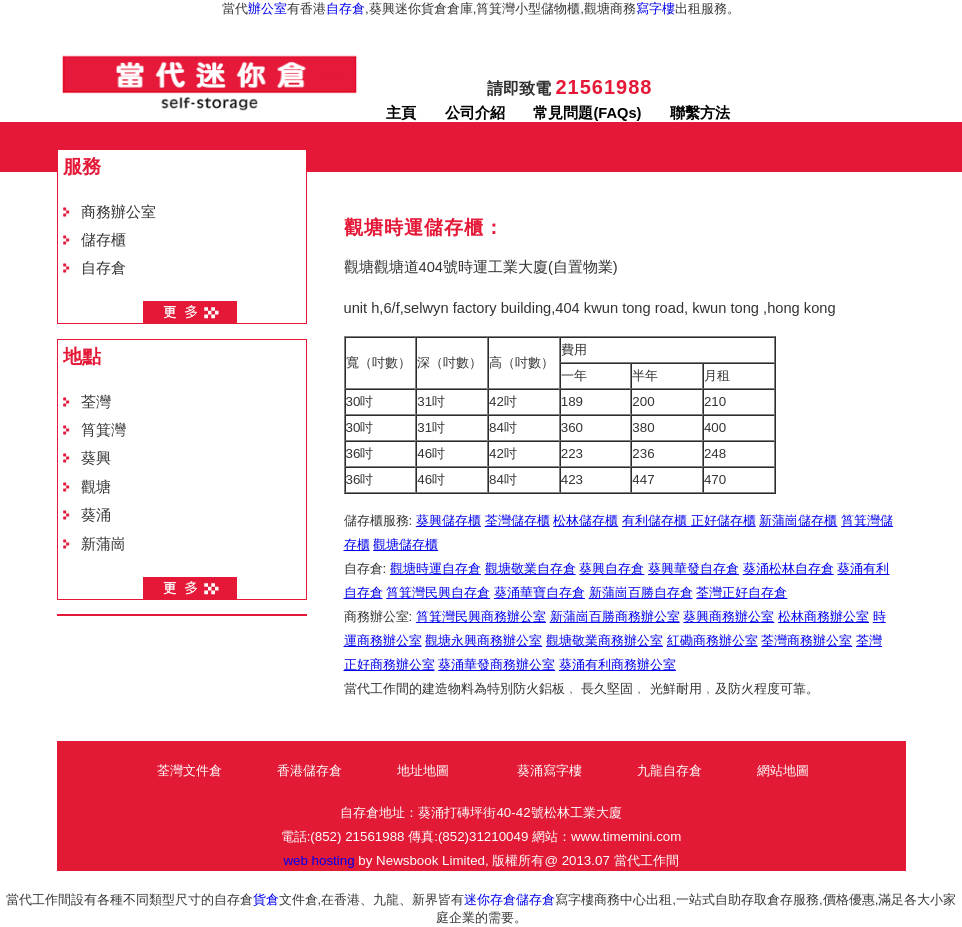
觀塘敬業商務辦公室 (604, 640)
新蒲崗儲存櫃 (798, 520)
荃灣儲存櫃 (517, 520)
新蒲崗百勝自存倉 (641, 592)
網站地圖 (783, 770)
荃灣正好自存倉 (741, 592)
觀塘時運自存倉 (435, 568)
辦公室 (267, 8)
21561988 (603, 87)
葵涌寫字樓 (549, 770)
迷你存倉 (490, 899)
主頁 (401, 113)
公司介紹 (475, 113)
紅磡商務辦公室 (712, 640)
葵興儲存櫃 (448, 520)
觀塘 (96, 487)
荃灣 (96, 402)
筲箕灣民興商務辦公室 (481, 616)
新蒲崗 (103, 544)
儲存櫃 (103, 240)
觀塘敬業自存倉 (530, 568)
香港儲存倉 (309, 770)
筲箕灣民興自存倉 (438, 592)
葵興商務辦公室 (728, 616)
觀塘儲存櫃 (405, 544)
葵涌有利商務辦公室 (617, 664)
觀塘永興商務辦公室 (483, 640)
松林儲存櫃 (585, 520)
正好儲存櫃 (723, 520)
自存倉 (345, 8)
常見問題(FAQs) (587, 113)
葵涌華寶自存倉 (539, 592)
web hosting (318, 860)
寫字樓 (655, 8)
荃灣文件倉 (189, 770)
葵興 (96, 458)
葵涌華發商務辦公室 (496, 664)
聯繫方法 (700, 113)
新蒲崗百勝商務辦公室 (615, 616)
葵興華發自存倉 (693, 568)
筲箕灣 (103, 430)
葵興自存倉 (611, 568)
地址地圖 (423, 770)
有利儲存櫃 (656, 520)
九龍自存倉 (669, 770)
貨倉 (266, 899)
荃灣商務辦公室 (806, 640)
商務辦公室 (118, 212)
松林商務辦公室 (823, 616)
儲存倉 (535, 899)
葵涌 (96, 515)
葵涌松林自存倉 (788, 568)
